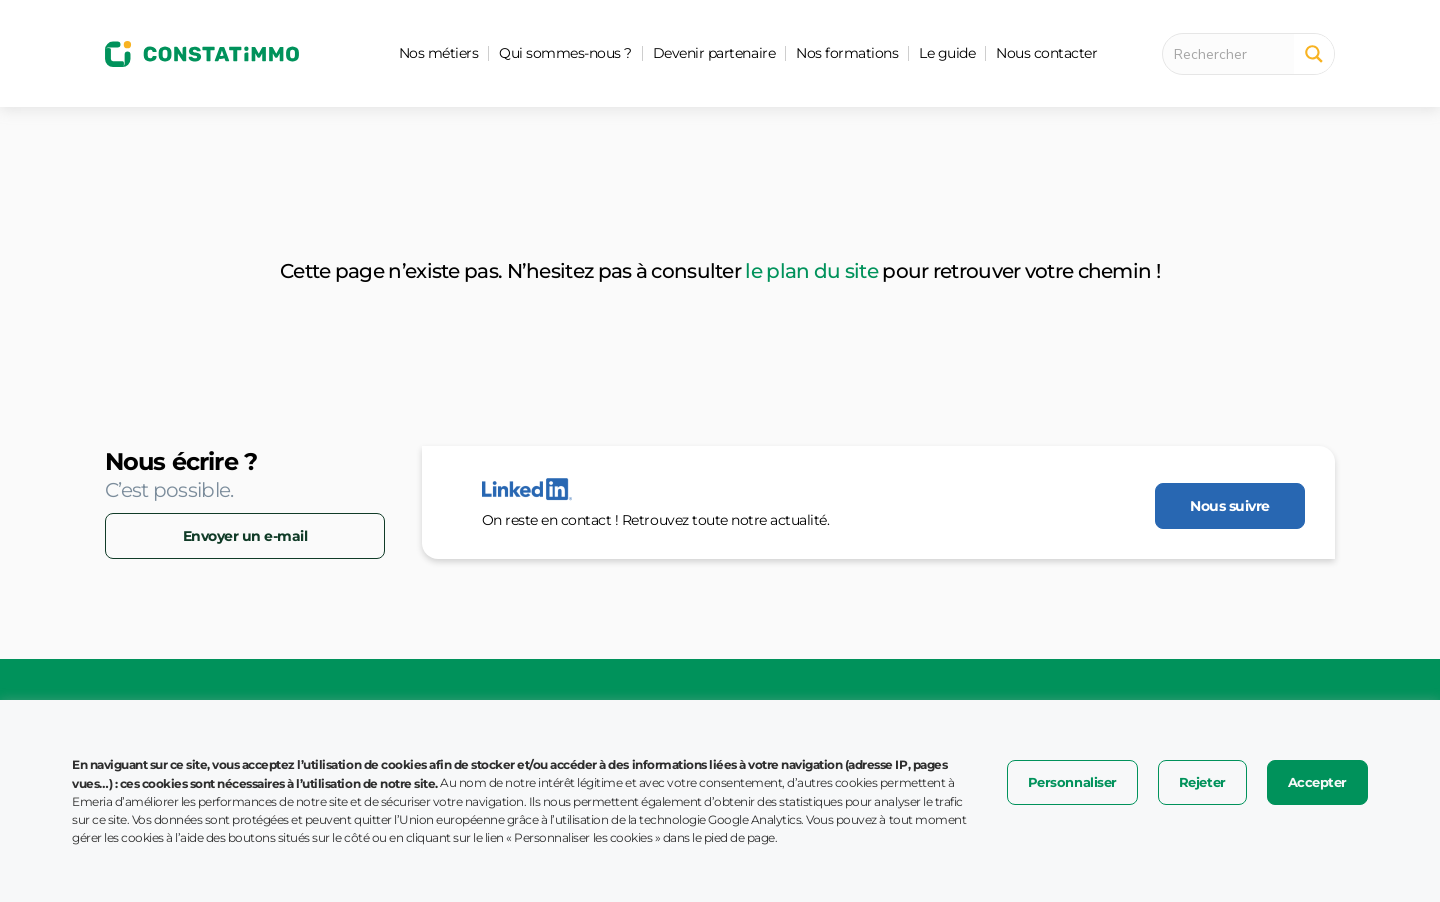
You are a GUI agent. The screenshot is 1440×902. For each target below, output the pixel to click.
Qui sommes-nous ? (565, 53)
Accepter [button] (1317, 782)
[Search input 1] (1234, 54)
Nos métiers (439, 53)
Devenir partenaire (714, 53)
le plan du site (811, 271)
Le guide (947, 53)
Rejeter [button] (1202, 782)
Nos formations (847, 53)
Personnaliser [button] (1072, 782)
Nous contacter (1046, 53)
